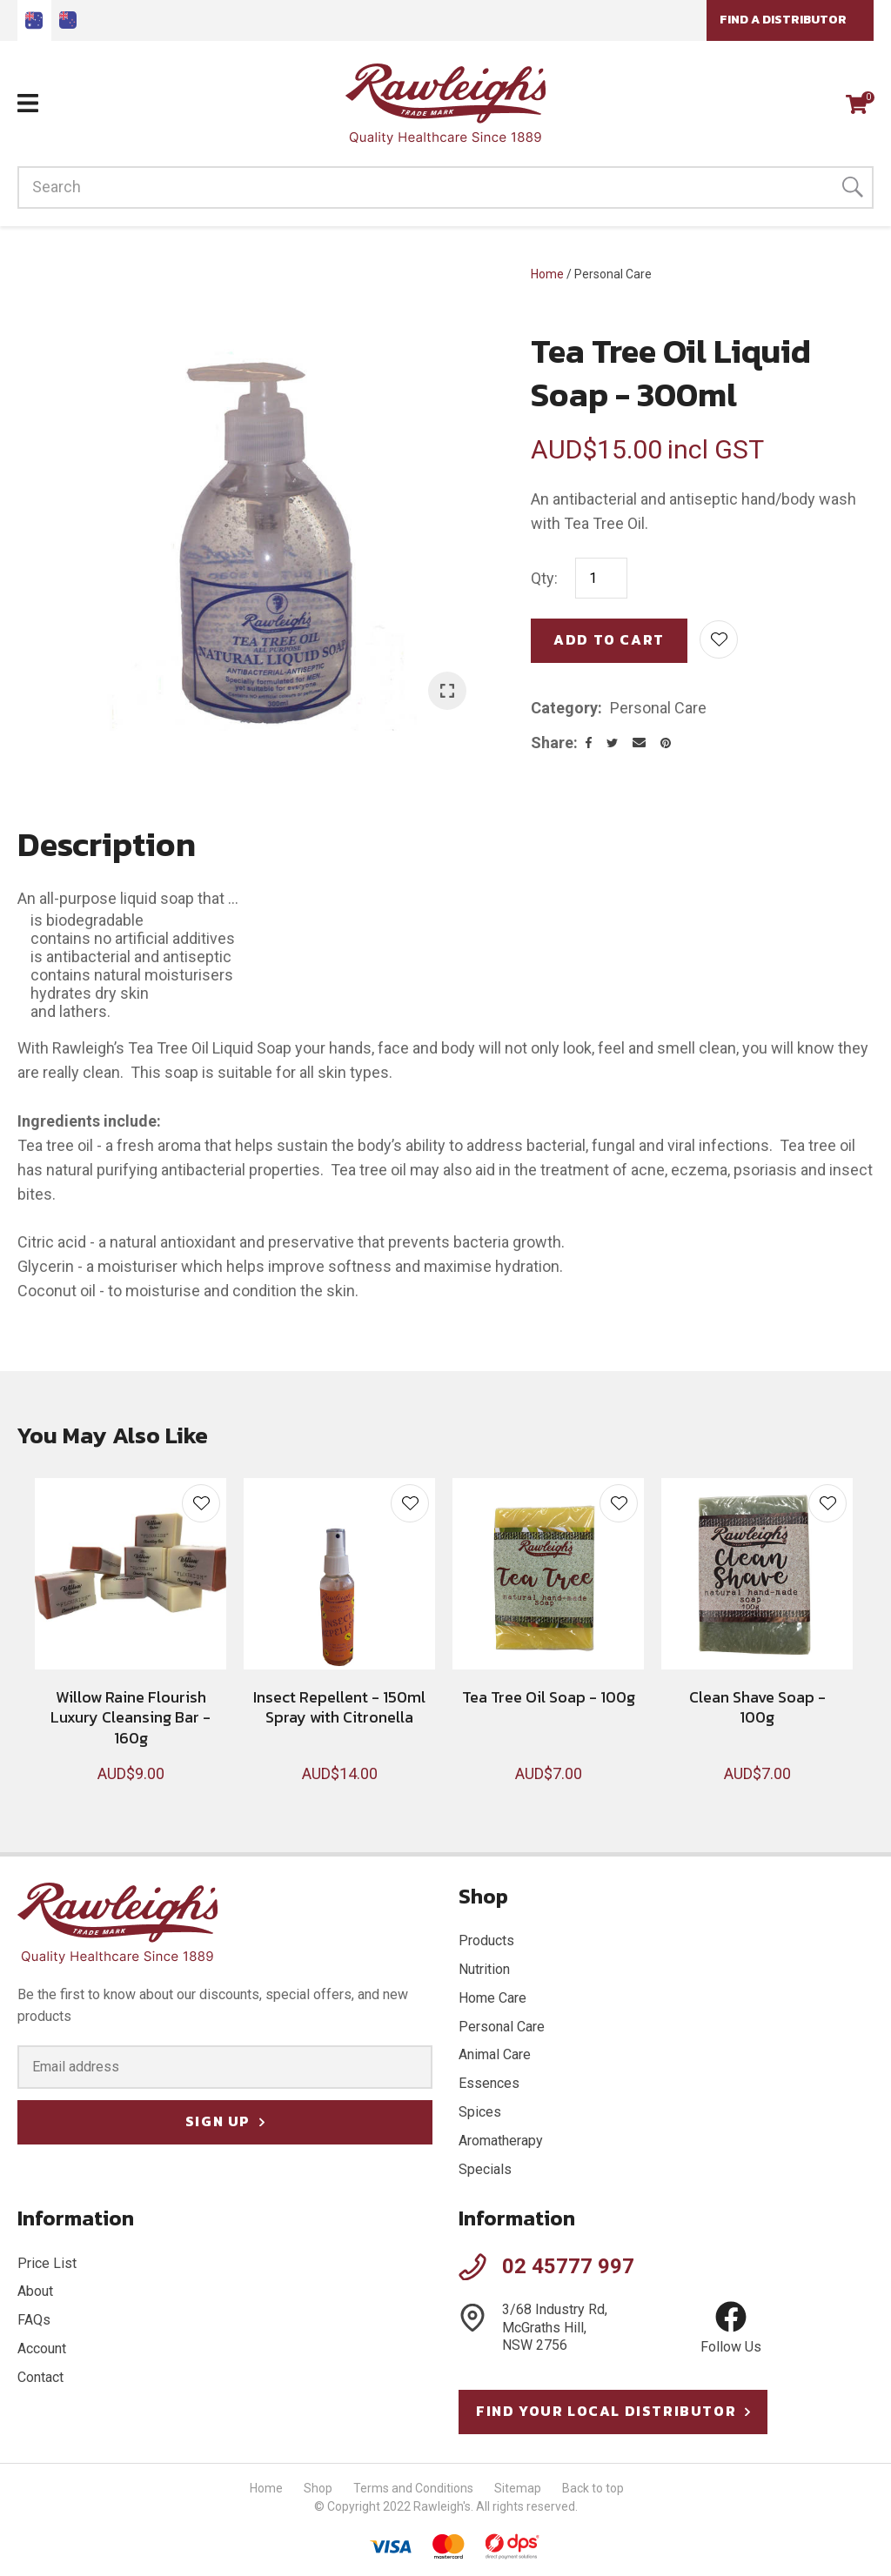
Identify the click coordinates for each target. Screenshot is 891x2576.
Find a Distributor (783, 19)
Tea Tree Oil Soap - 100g (548, 1697)
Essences (489, 2083)
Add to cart (609, 639)
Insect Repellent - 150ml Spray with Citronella (339, 1707)
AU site (34, 20)
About (35, 2291)
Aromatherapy (501, 2140)
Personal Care (613, 274)
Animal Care (495, 2054)
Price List (47, 2263)
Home (547, 274)
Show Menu (27, 103)
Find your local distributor (606, 2410)
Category (564, 708)
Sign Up (218, 2121)
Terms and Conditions (413, 2488)
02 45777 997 (568, 2266)
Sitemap (517, 2488)
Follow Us (730, 2328)
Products (486, 1940)
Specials (485, 2169)
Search (853, 187)
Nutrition (484, 1969)
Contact (40, 2377)
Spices (480, 2112)
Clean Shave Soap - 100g (757, 1707)
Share (552, 742)
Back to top (593, 2488)
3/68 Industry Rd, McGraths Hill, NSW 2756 (554, 2327)
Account (41, 2348)
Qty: (544, 578)
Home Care (492, 1998)
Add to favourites (201, 1503)
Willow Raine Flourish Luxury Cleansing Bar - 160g (130, 1717)
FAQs (33, 2320)
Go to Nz (68, 20)
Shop (318, 2488)
